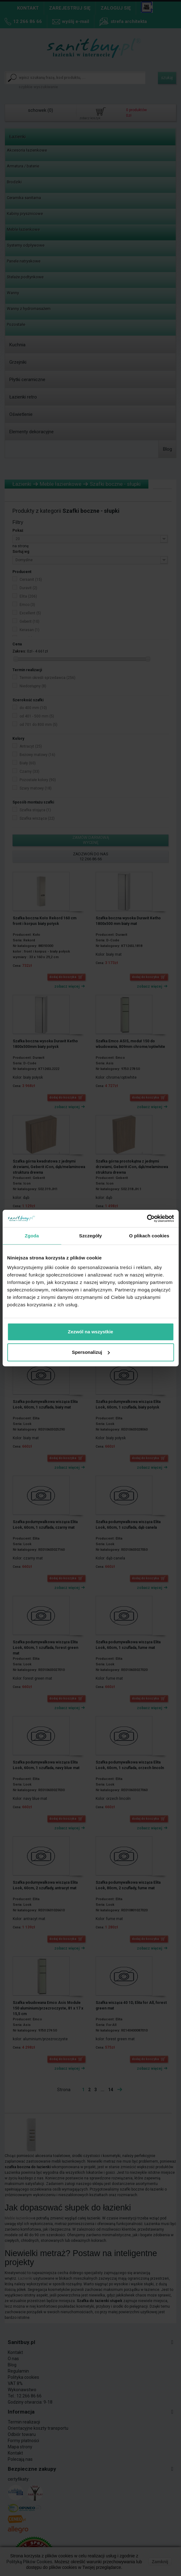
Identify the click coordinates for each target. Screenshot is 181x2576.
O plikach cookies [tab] (149, 1235)
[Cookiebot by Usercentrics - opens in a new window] (147, 1218)
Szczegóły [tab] (90, 1235)
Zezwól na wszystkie (90, 1331)
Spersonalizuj (91, 1352)
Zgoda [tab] (32, 1235)
